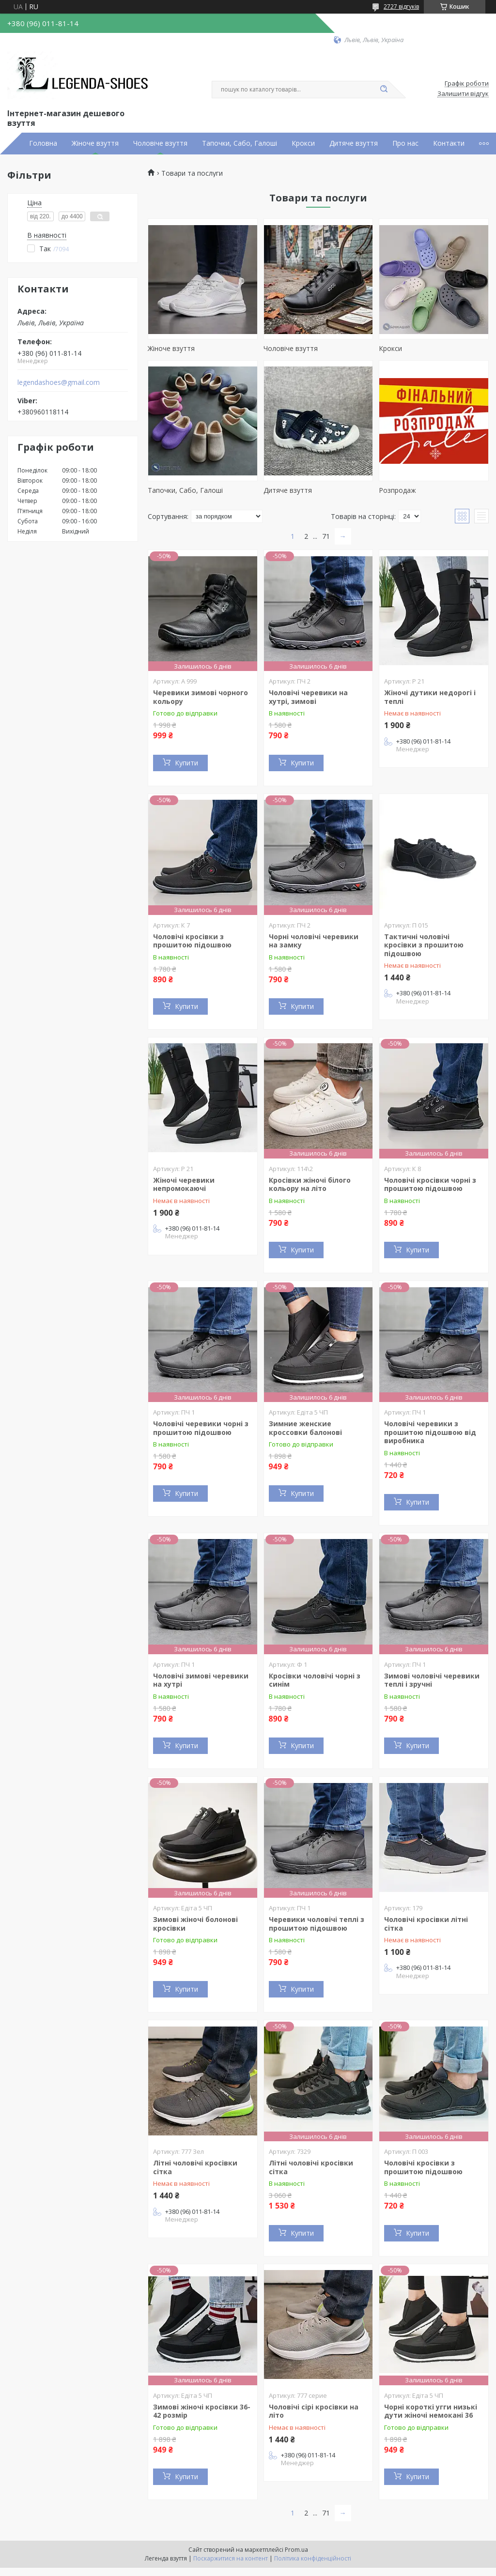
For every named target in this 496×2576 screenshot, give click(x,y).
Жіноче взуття (95, 143)
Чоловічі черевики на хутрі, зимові (308, 697)
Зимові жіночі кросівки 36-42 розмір (201, 2411)
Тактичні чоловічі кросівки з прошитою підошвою (424, 945)
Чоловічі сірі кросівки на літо (313, 2411)
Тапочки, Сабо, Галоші (239, 143)
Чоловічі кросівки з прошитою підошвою (192, 941)
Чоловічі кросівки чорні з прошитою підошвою (430, 1184)
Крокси (303, 143)
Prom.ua (296, 2550)
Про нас (405, 143)
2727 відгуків (401, 6)
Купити (186, 762)
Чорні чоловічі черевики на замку (313, 941)
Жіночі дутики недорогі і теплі (430, 697)
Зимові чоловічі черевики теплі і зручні (432, 1680)
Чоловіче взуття (160, 143)
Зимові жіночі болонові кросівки (195, 1924)
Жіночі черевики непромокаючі (184, 1184)
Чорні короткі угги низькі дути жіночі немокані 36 (430, 2411)
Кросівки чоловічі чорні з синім (314, 1680)
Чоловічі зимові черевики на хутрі (200, 1680)
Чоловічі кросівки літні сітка (426, 1924)
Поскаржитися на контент (230, 2558)
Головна (43, 143)
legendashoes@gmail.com (58, 382)
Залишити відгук (463, 94)
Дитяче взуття (353, 143)
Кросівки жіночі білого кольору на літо (310, 1184)
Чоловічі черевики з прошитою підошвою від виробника (430, 1432)
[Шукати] (383, 89)
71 (326, 536)
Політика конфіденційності (312, 2558)
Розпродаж (397, 490)
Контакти (449, 143)
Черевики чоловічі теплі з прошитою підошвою (316, 1924)
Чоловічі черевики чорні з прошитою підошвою (200, 1428)
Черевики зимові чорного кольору (200, 697)
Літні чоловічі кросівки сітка (195, 2167)
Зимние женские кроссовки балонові (305, 1428)
